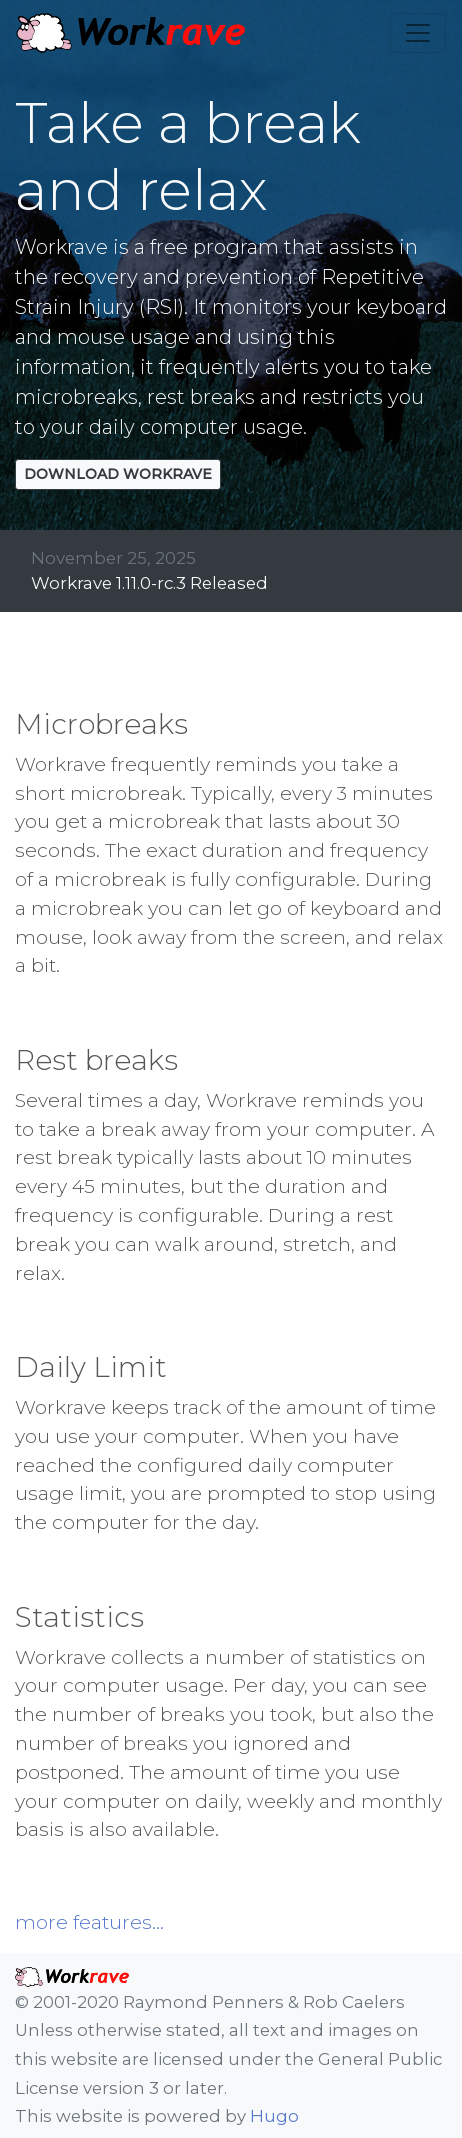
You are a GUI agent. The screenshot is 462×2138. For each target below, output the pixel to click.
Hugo (274, 2116)
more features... (89, 1922)
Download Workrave (118, 474)
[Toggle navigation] (418, 33)
